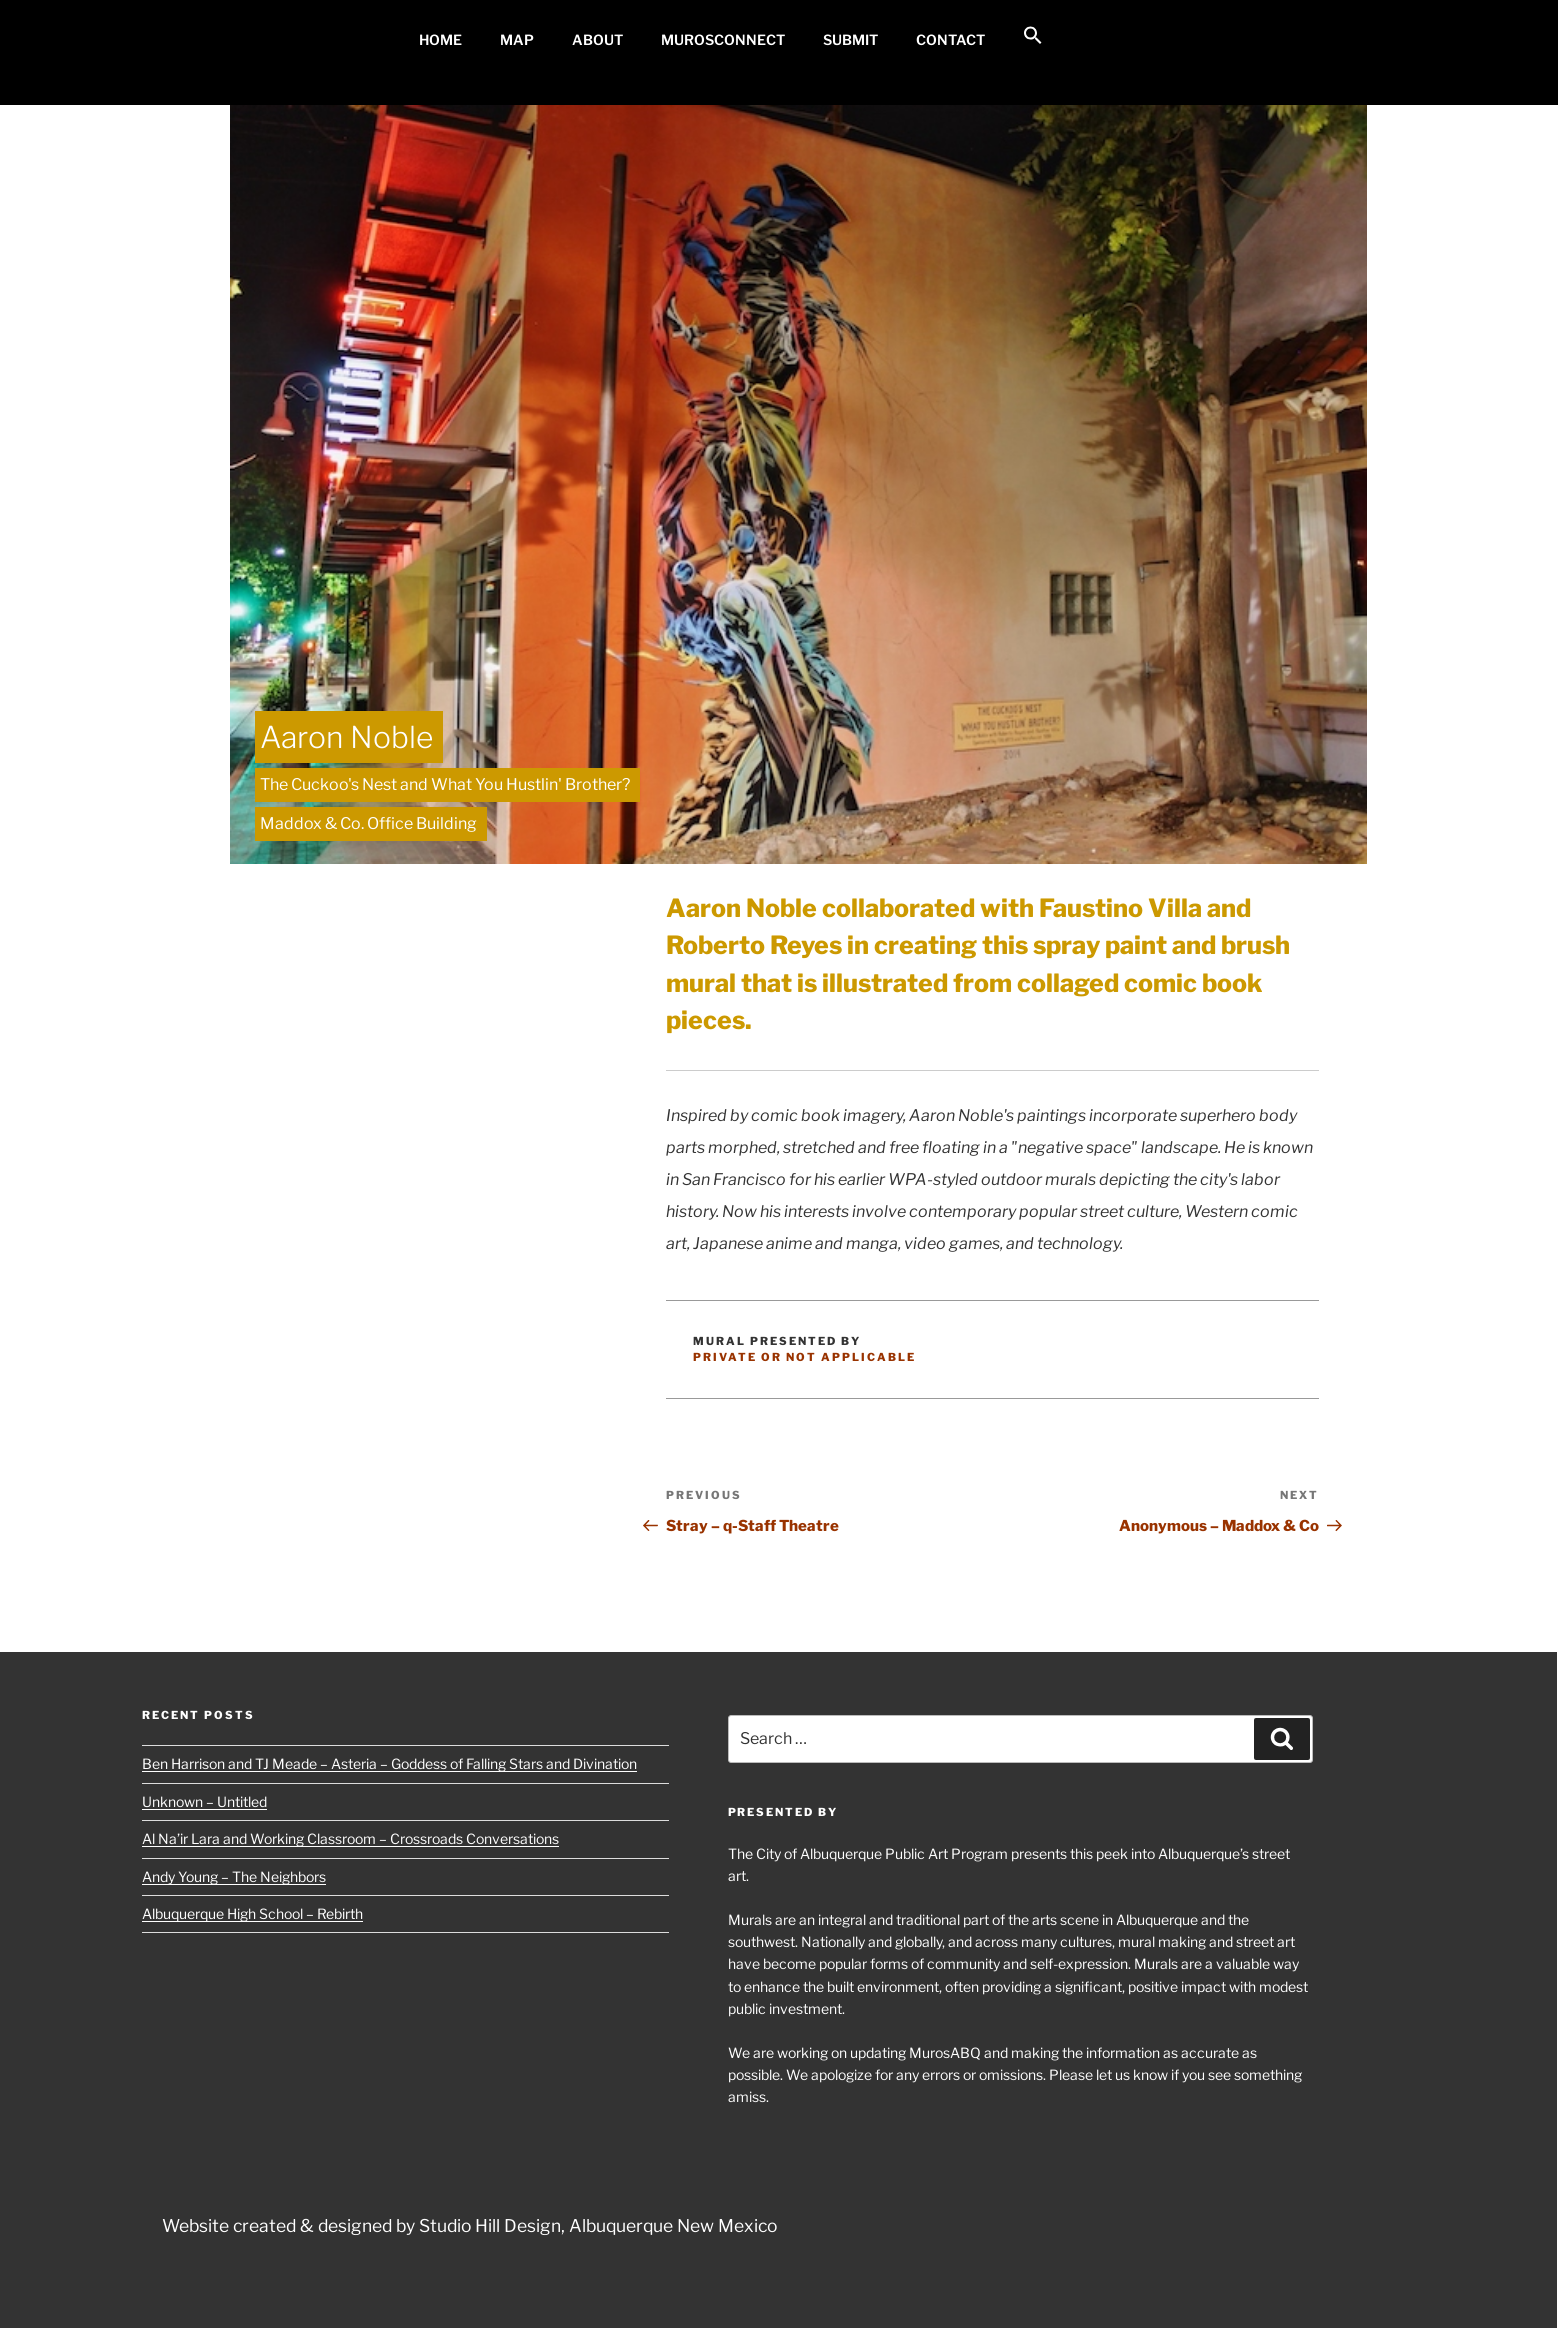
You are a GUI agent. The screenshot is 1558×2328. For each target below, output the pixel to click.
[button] (1032, 36)
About (597, 39)
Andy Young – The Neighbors (234, 1876)
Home (440, 39)
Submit (850, 39)
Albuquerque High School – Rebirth (252, 1913)
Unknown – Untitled (204, 1801)
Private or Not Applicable (804, 1357)
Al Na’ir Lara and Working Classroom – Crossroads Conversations (350, 1838)
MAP (517, 39)
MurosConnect (723, 39)
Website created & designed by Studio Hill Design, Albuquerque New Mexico (469, 2225)
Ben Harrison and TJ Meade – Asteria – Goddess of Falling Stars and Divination (389, 1763)
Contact (950, 39)
